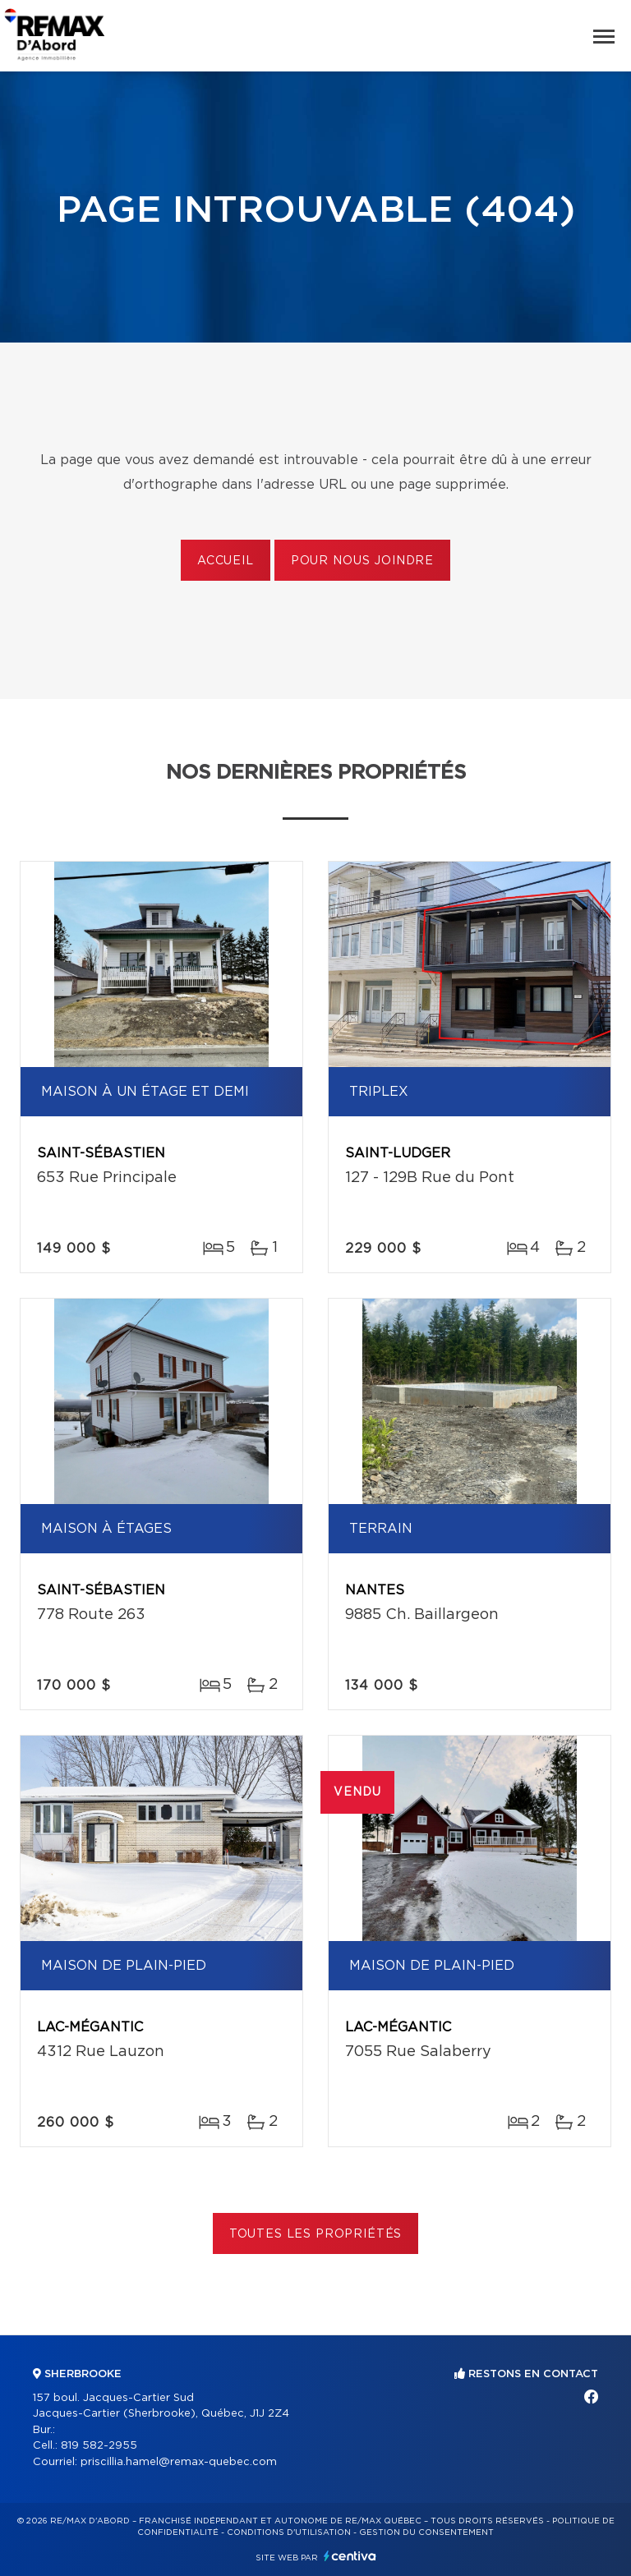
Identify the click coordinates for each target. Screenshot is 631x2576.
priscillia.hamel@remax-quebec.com (179, 2462)
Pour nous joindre (362, 561)
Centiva (350, 2556)
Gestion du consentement (426, 2532)
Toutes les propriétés (316, 2234)
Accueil (225, 561)
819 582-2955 (99, 2445)
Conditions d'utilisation (289, 2532)
